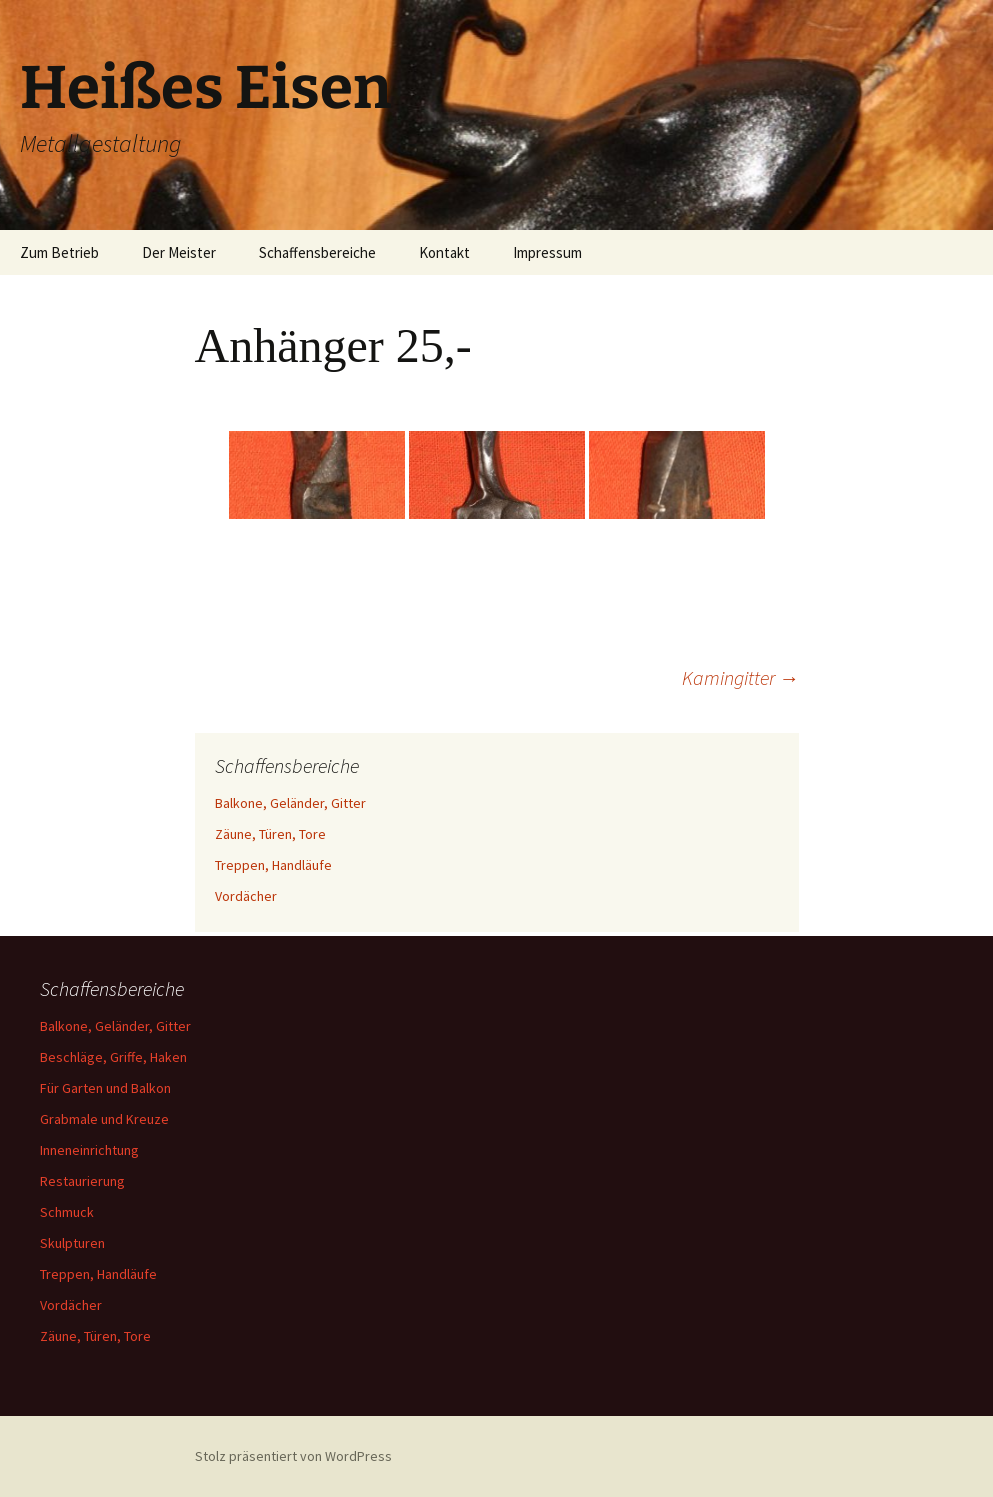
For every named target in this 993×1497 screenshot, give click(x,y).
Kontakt (444, 252)
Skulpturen (72, 1243)
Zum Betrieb (59, 252)
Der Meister (179, 252)
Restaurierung (82, 1181)
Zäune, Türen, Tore (270, 834)
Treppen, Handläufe (273, 865)
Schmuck (67, 1212)
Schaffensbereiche (317, 252)
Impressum (547, 252)
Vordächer (246, 896)
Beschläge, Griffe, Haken (113, 1057)
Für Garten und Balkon (105, 1088)
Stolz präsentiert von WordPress (293, 1456)
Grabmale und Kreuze (104, 1119)
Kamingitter (740, 677)
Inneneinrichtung (89, 1150)
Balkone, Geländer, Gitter (290, 803)
